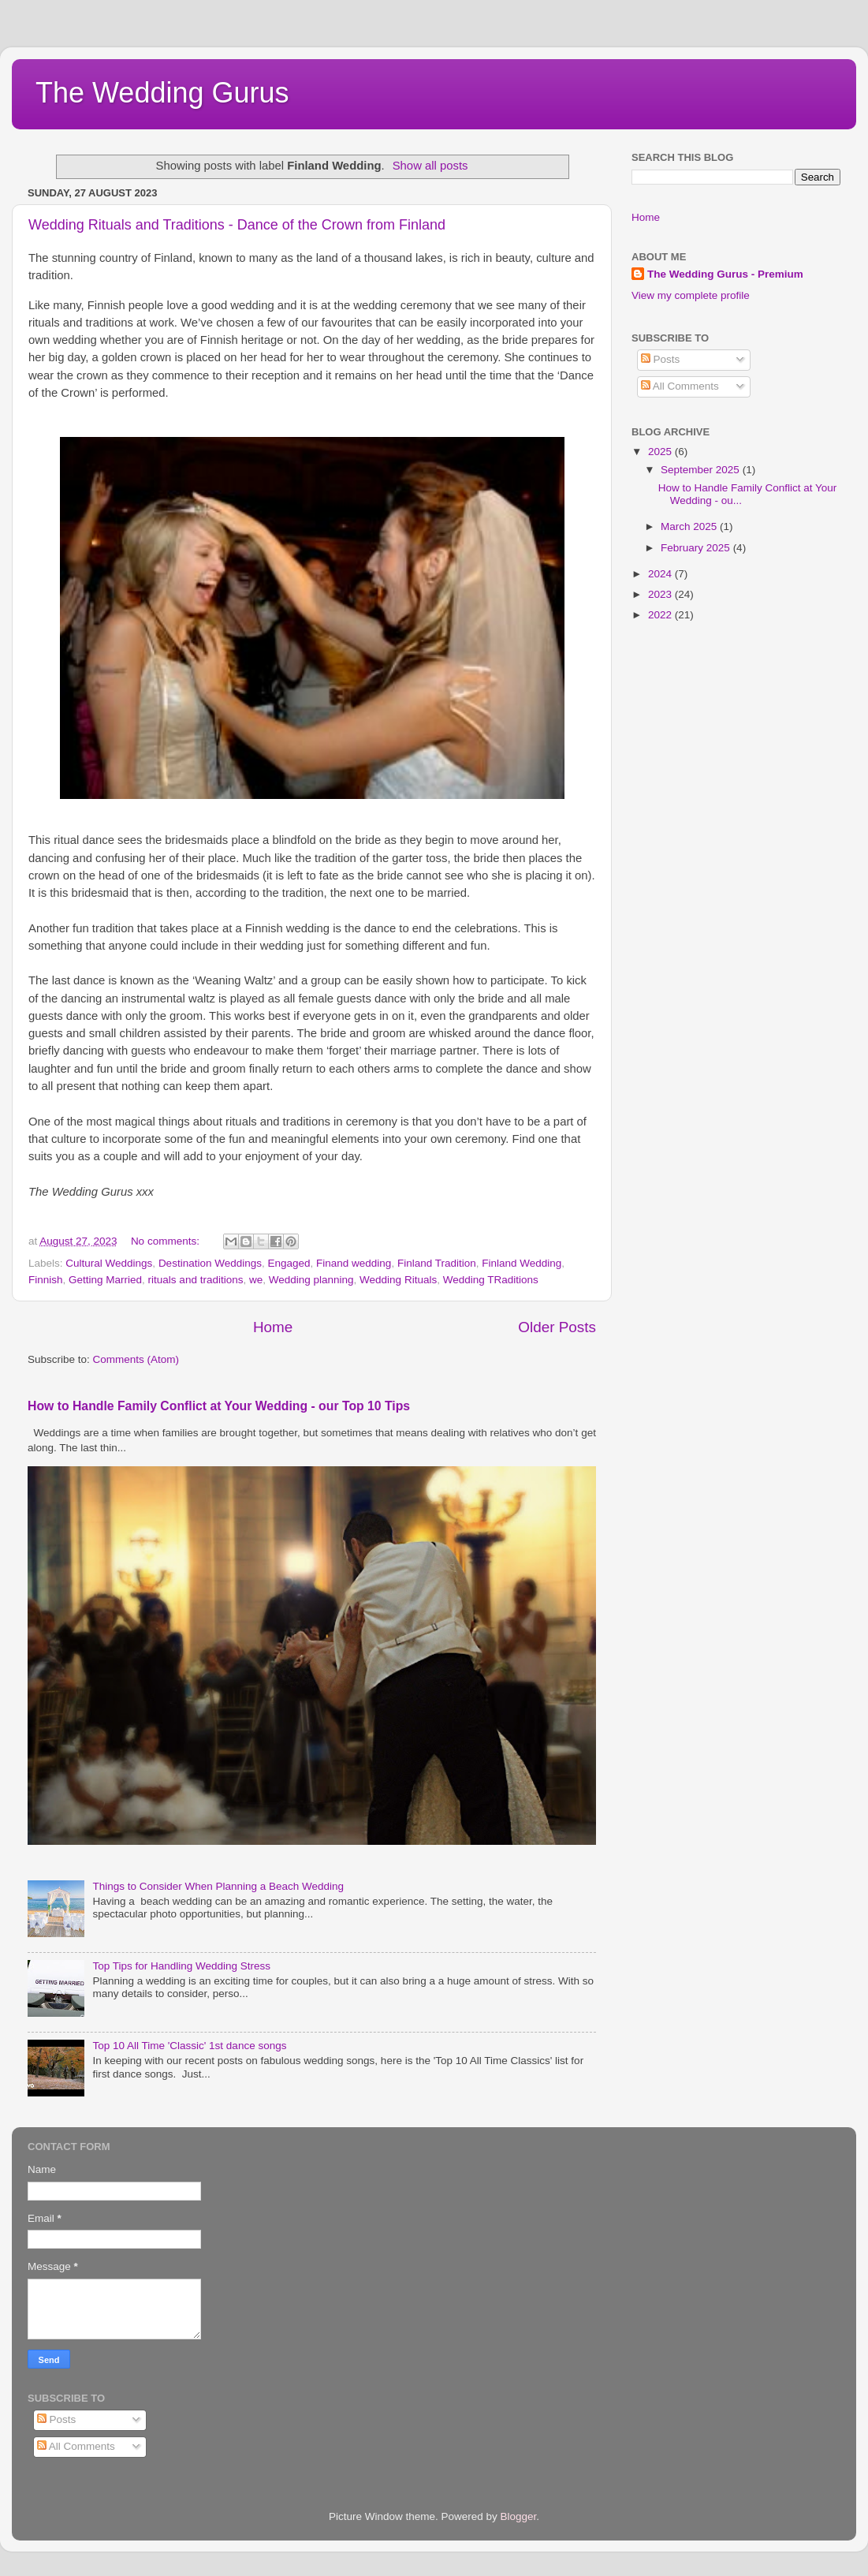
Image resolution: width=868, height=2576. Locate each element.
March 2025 (690, 526)
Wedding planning (311, 1280)
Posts (660, 359)
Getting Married (105, 1280)
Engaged (288, 1263)
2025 (661, 451)
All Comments (680, 386)
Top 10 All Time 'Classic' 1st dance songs (189, 2045)
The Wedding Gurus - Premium (725, 274)
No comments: (167, 1241)
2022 (661, 615)
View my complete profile (690, 295)
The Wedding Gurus (162, 93)
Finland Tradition (436, 1263)
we (256, 1280)
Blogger (519, 2516)
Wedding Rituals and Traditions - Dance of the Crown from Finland (236, 225)
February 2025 (697, 548)
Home (272, 1327)
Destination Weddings (210, 1263)
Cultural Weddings (108, 1263)
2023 (661, 594)
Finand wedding (353, 1263)
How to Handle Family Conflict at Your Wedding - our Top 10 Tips (219, 1406)
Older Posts (557, 1327)
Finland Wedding (521, 1263)
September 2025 (702, 470)
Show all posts (430, 165)
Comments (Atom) (136, 1359)
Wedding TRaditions (490, 1280)
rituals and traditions (196, 1280)
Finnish (45, 1280)
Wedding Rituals (398, 1280)
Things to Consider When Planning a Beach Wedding (218, 1886)
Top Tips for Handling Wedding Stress (181, 1966)
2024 (661, 574)
